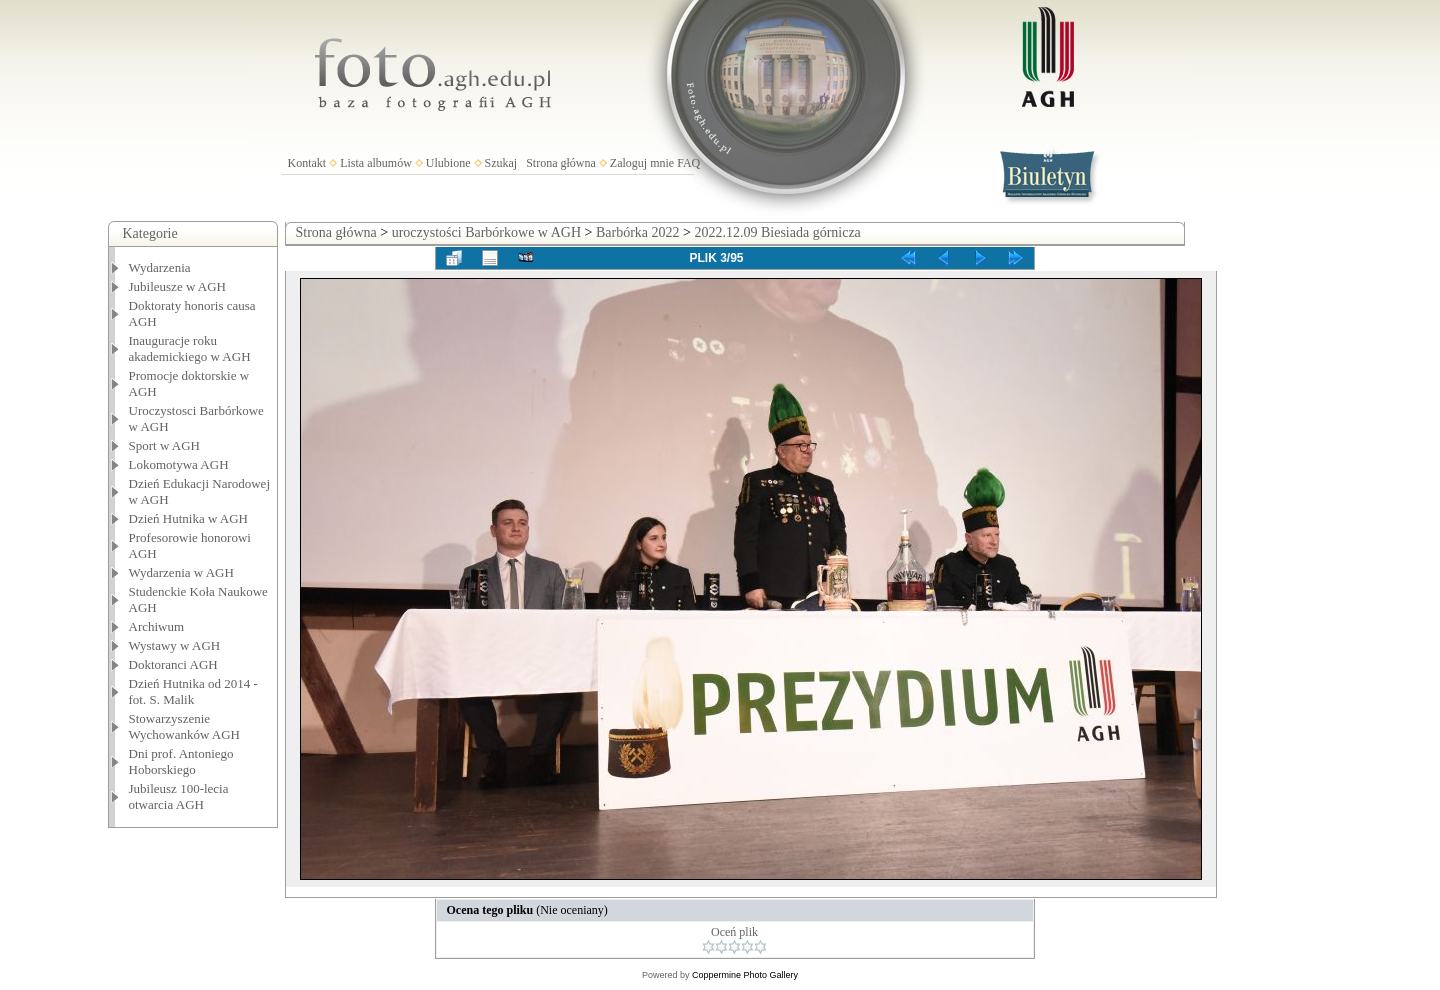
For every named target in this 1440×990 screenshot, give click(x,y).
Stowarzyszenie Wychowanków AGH (185, 726)
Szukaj (501, 163)
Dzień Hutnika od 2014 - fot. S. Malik (193, 691)
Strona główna (561, 163)
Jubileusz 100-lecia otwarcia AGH (179, 796)
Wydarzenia (160, 267)
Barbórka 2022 (638, 232)
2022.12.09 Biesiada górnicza (777, 232)
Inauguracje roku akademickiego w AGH (190, 348)
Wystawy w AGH (175, 645)
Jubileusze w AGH (178, 286)
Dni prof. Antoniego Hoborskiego (181, 761)
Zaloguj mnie (642, 163)
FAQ (688, 163)
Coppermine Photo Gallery (745, 975)
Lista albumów (376, 163)
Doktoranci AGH (173, 664)
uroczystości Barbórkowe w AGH (486, 232)
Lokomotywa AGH (179, 464)
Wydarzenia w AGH (181, 572)
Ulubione (448, 163)
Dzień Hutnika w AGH (189, 518)
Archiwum (157, 626)
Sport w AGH (165, 445)
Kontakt (307, 163)
